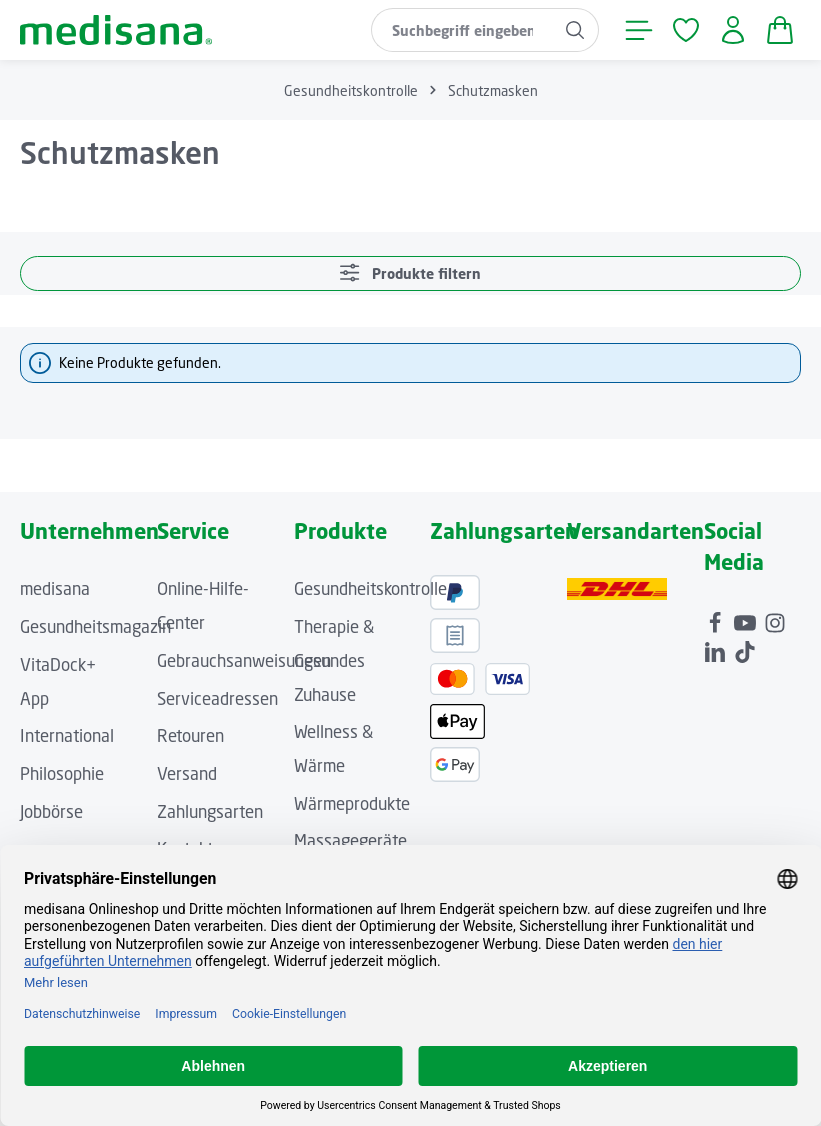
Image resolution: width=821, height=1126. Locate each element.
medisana (55, 589)
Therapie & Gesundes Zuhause (334, 660)
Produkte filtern (410, 272)
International (67, 736)
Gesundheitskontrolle (370, 589)
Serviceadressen (217, 699)
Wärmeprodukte (352, 804)
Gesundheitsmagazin (95, 627)
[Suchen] (575, 30)
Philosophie (62, 774)
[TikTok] (745, 648)
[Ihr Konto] (732, 30)
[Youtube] (747, 619)
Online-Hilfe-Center (203, 606)
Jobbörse (51, 812)
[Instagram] (775, 619)
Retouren (190, 736)
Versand (187, 774)
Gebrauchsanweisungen (244, 661)
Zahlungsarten (210, 812)
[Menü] (638, 30)
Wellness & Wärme (333, 749)
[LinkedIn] (717, 648)
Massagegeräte (350, 841)
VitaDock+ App (58, 682)
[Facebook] (717, 619)
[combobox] (462, 30)
